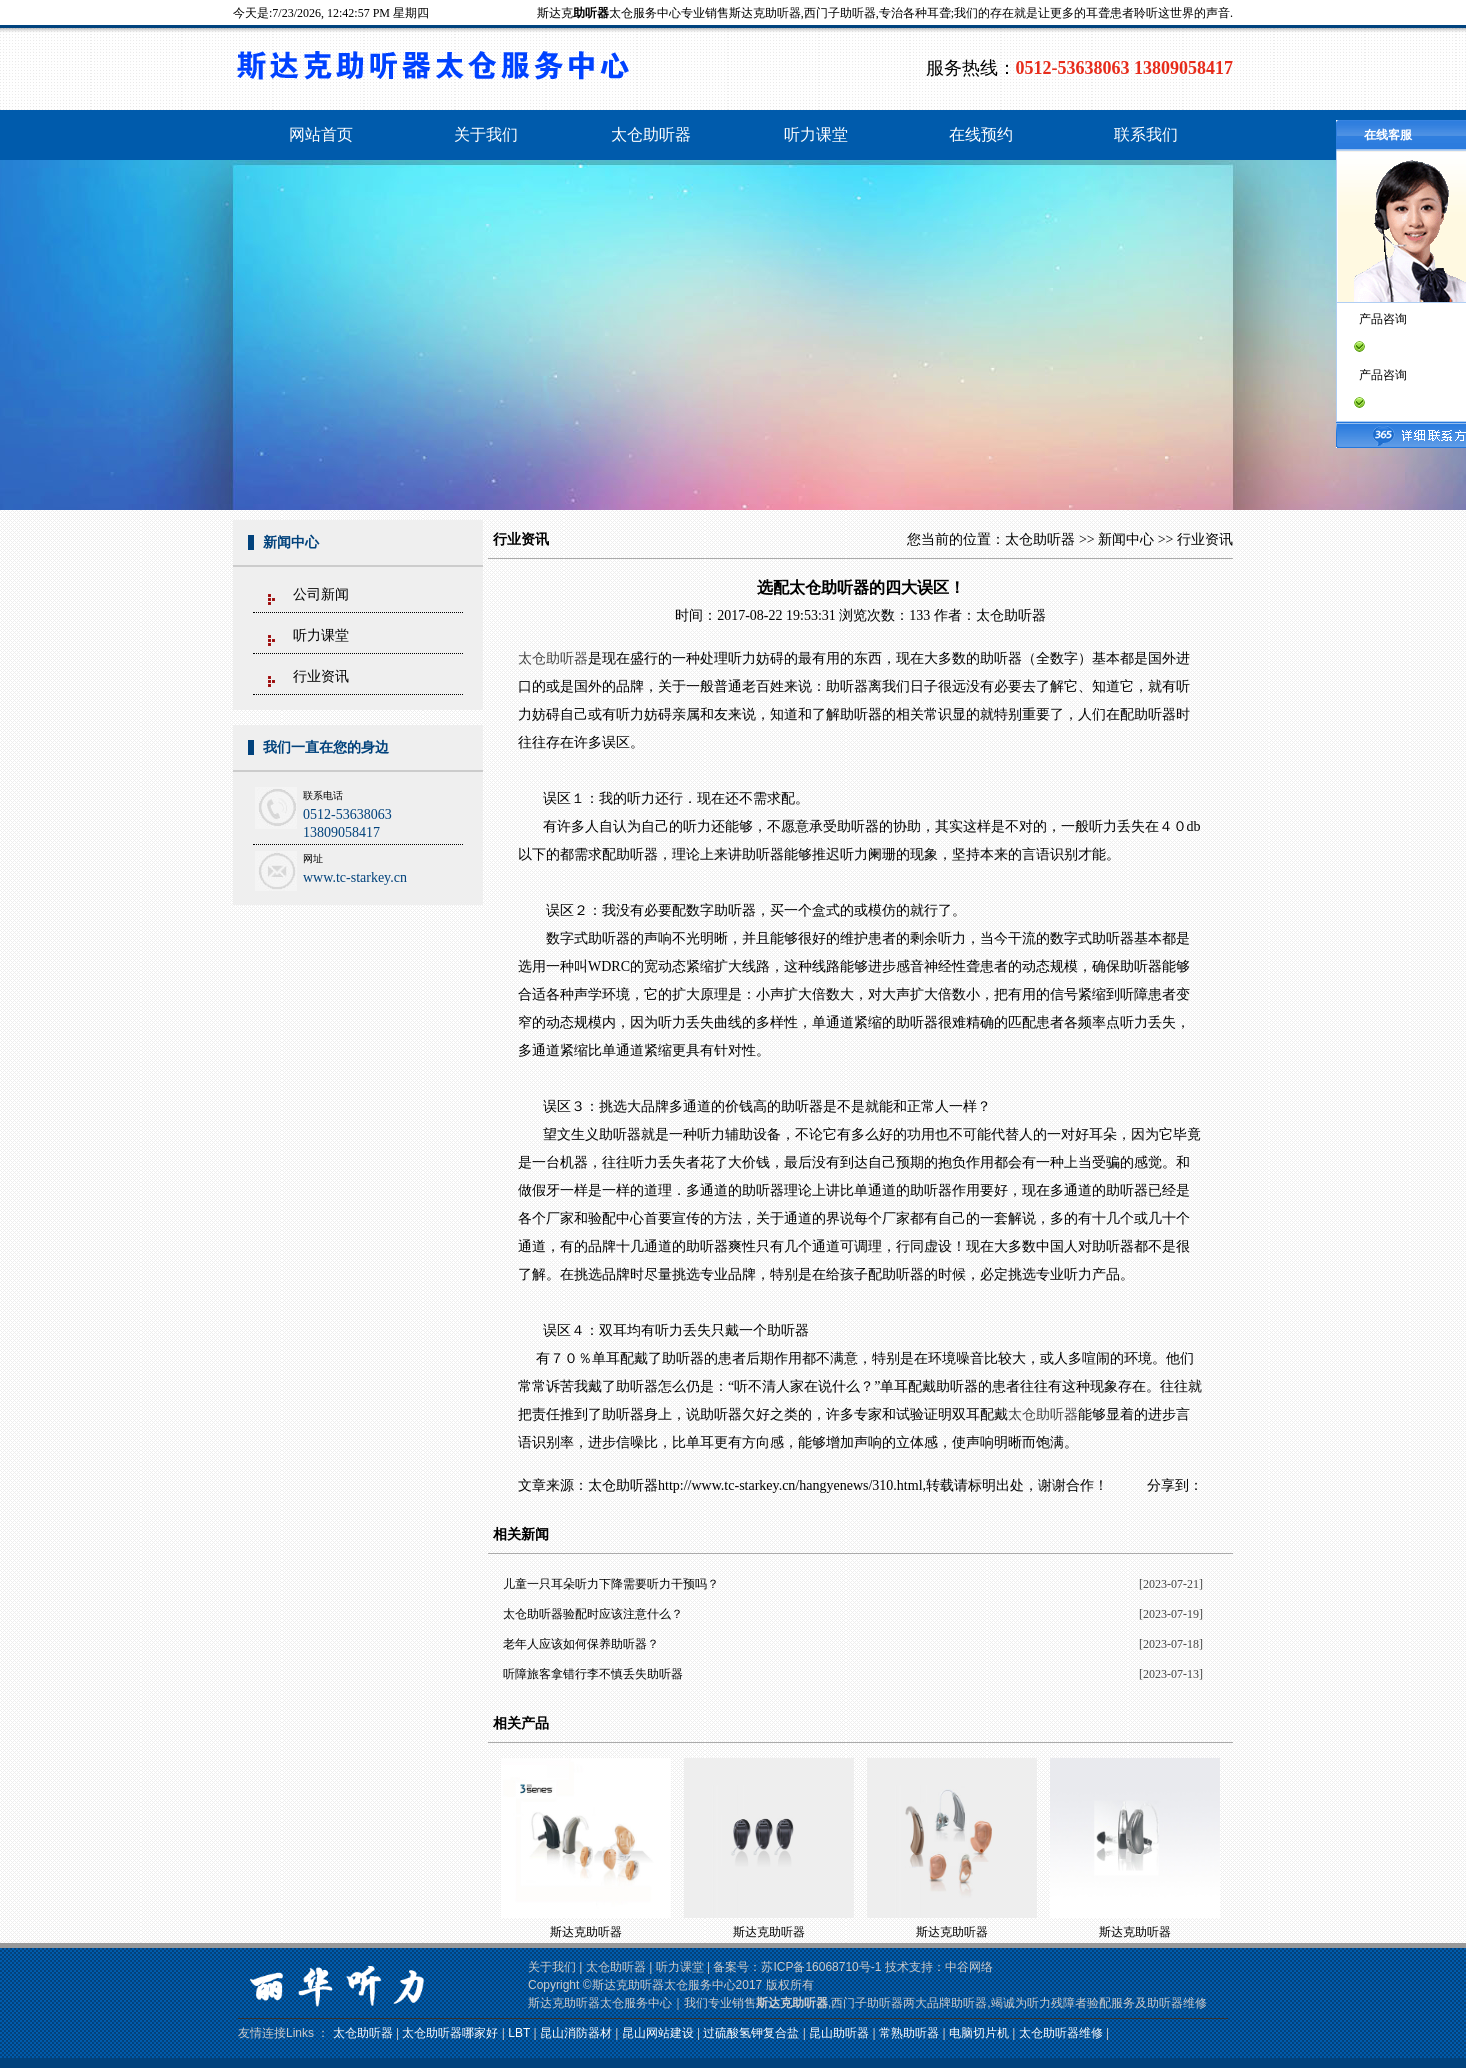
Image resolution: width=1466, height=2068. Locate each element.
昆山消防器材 (576, 2033)
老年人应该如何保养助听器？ (581, 1644)
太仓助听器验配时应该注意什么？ (593, 1614)
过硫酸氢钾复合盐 (751, 2033)
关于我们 (552, 1967)
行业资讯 (321, 676)
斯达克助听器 (586, 1932)
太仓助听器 (1040, 539)
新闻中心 (1126, 539)
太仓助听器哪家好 (450, 2033)
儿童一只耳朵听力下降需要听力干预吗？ (611, 1584)
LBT (519, 2033)
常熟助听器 (909, 2033)
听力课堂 (321, 635)
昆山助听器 (839, 2033)
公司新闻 (321, 594)
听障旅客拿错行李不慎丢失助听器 (593, 1674)
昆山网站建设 (658, 2033)
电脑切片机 (979, 2033)
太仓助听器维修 (1061, 2033)
